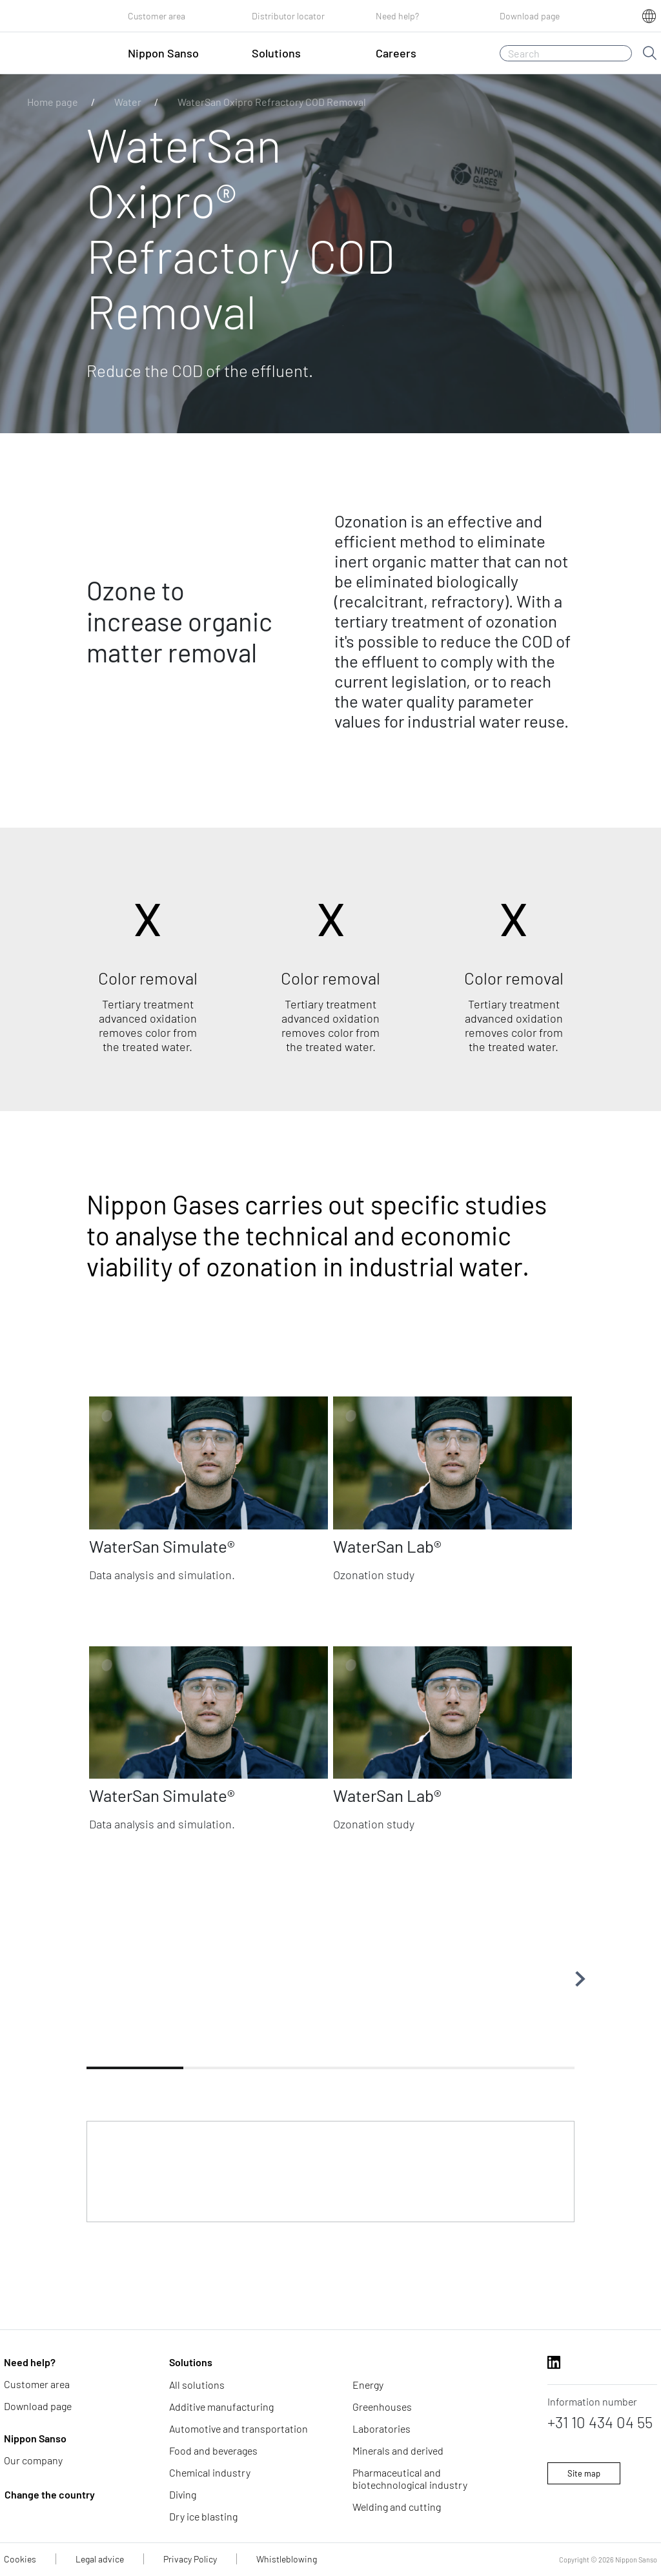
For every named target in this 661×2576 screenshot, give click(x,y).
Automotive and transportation (238, 2428)
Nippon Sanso (35, 2438)
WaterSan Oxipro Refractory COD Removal (272, 102)
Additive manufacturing (221, 2406)
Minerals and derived (397, 2450)
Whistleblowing (286, 2558)
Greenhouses (382, 2406)
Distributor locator (288, 15)
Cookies (20, 2558)
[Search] (566, 53)
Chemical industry (209, 2472)
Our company (33, 2460)
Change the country (50, 2494)
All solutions (197, 2384)
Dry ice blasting (203, 2516)
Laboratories (381, 2428)
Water (127, 102)
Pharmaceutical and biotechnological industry (409, 2478)
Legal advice (100, 2558)
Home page (52, 102)
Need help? (397, 15)
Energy (367, 2384)
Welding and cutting (396, 2506)
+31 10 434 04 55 (600, 2422)
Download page (530, 15)
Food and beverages (213, 2450)
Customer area (156, 15)
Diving (182, 2494)
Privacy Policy (190, 2558)
